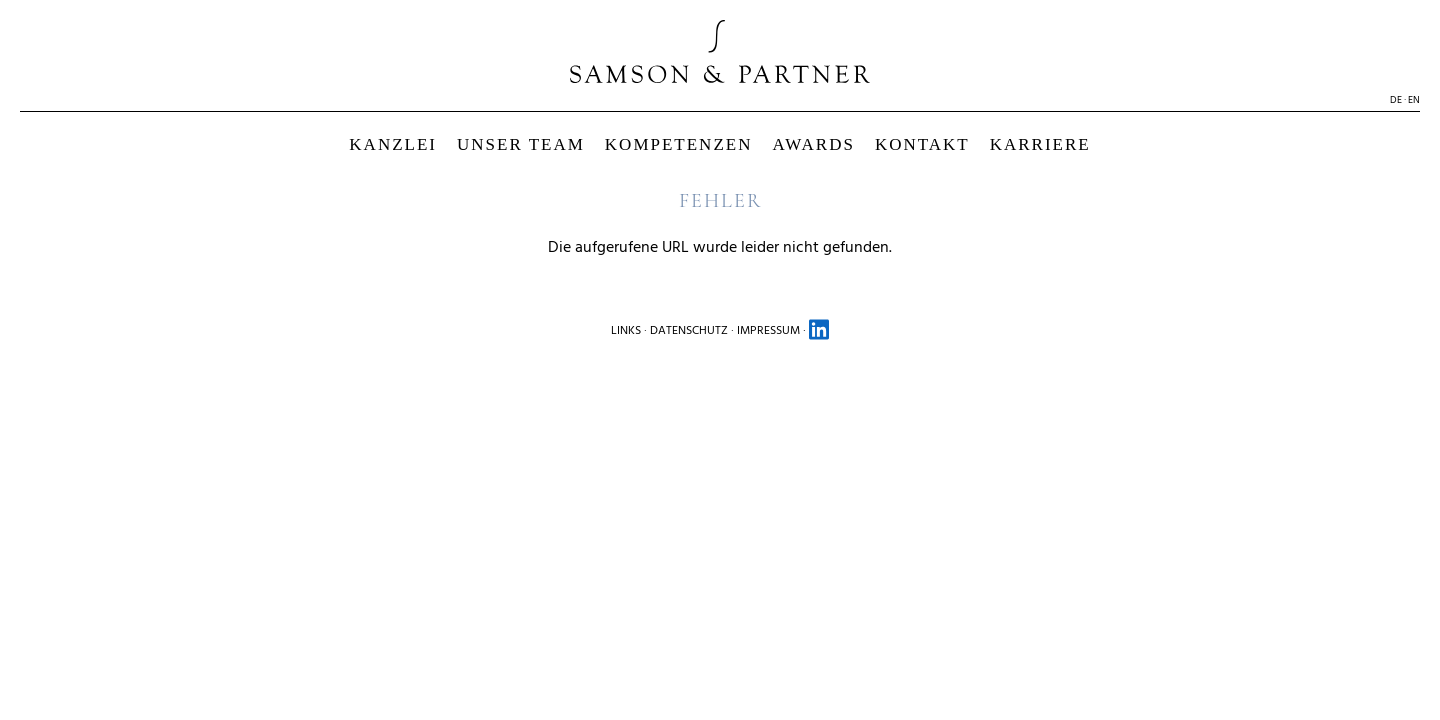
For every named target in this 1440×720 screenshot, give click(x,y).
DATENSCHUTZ (689, 330)
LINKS (626, 330)
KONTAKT (922, 144)
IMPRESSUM (768, 330)
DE (1396, 100)
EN (1414, 100)
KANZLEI (393, 144)
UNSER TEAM (521, 144)
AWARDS (813, 144)
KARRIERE (1040, 144)
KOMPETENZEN (679, 144)
